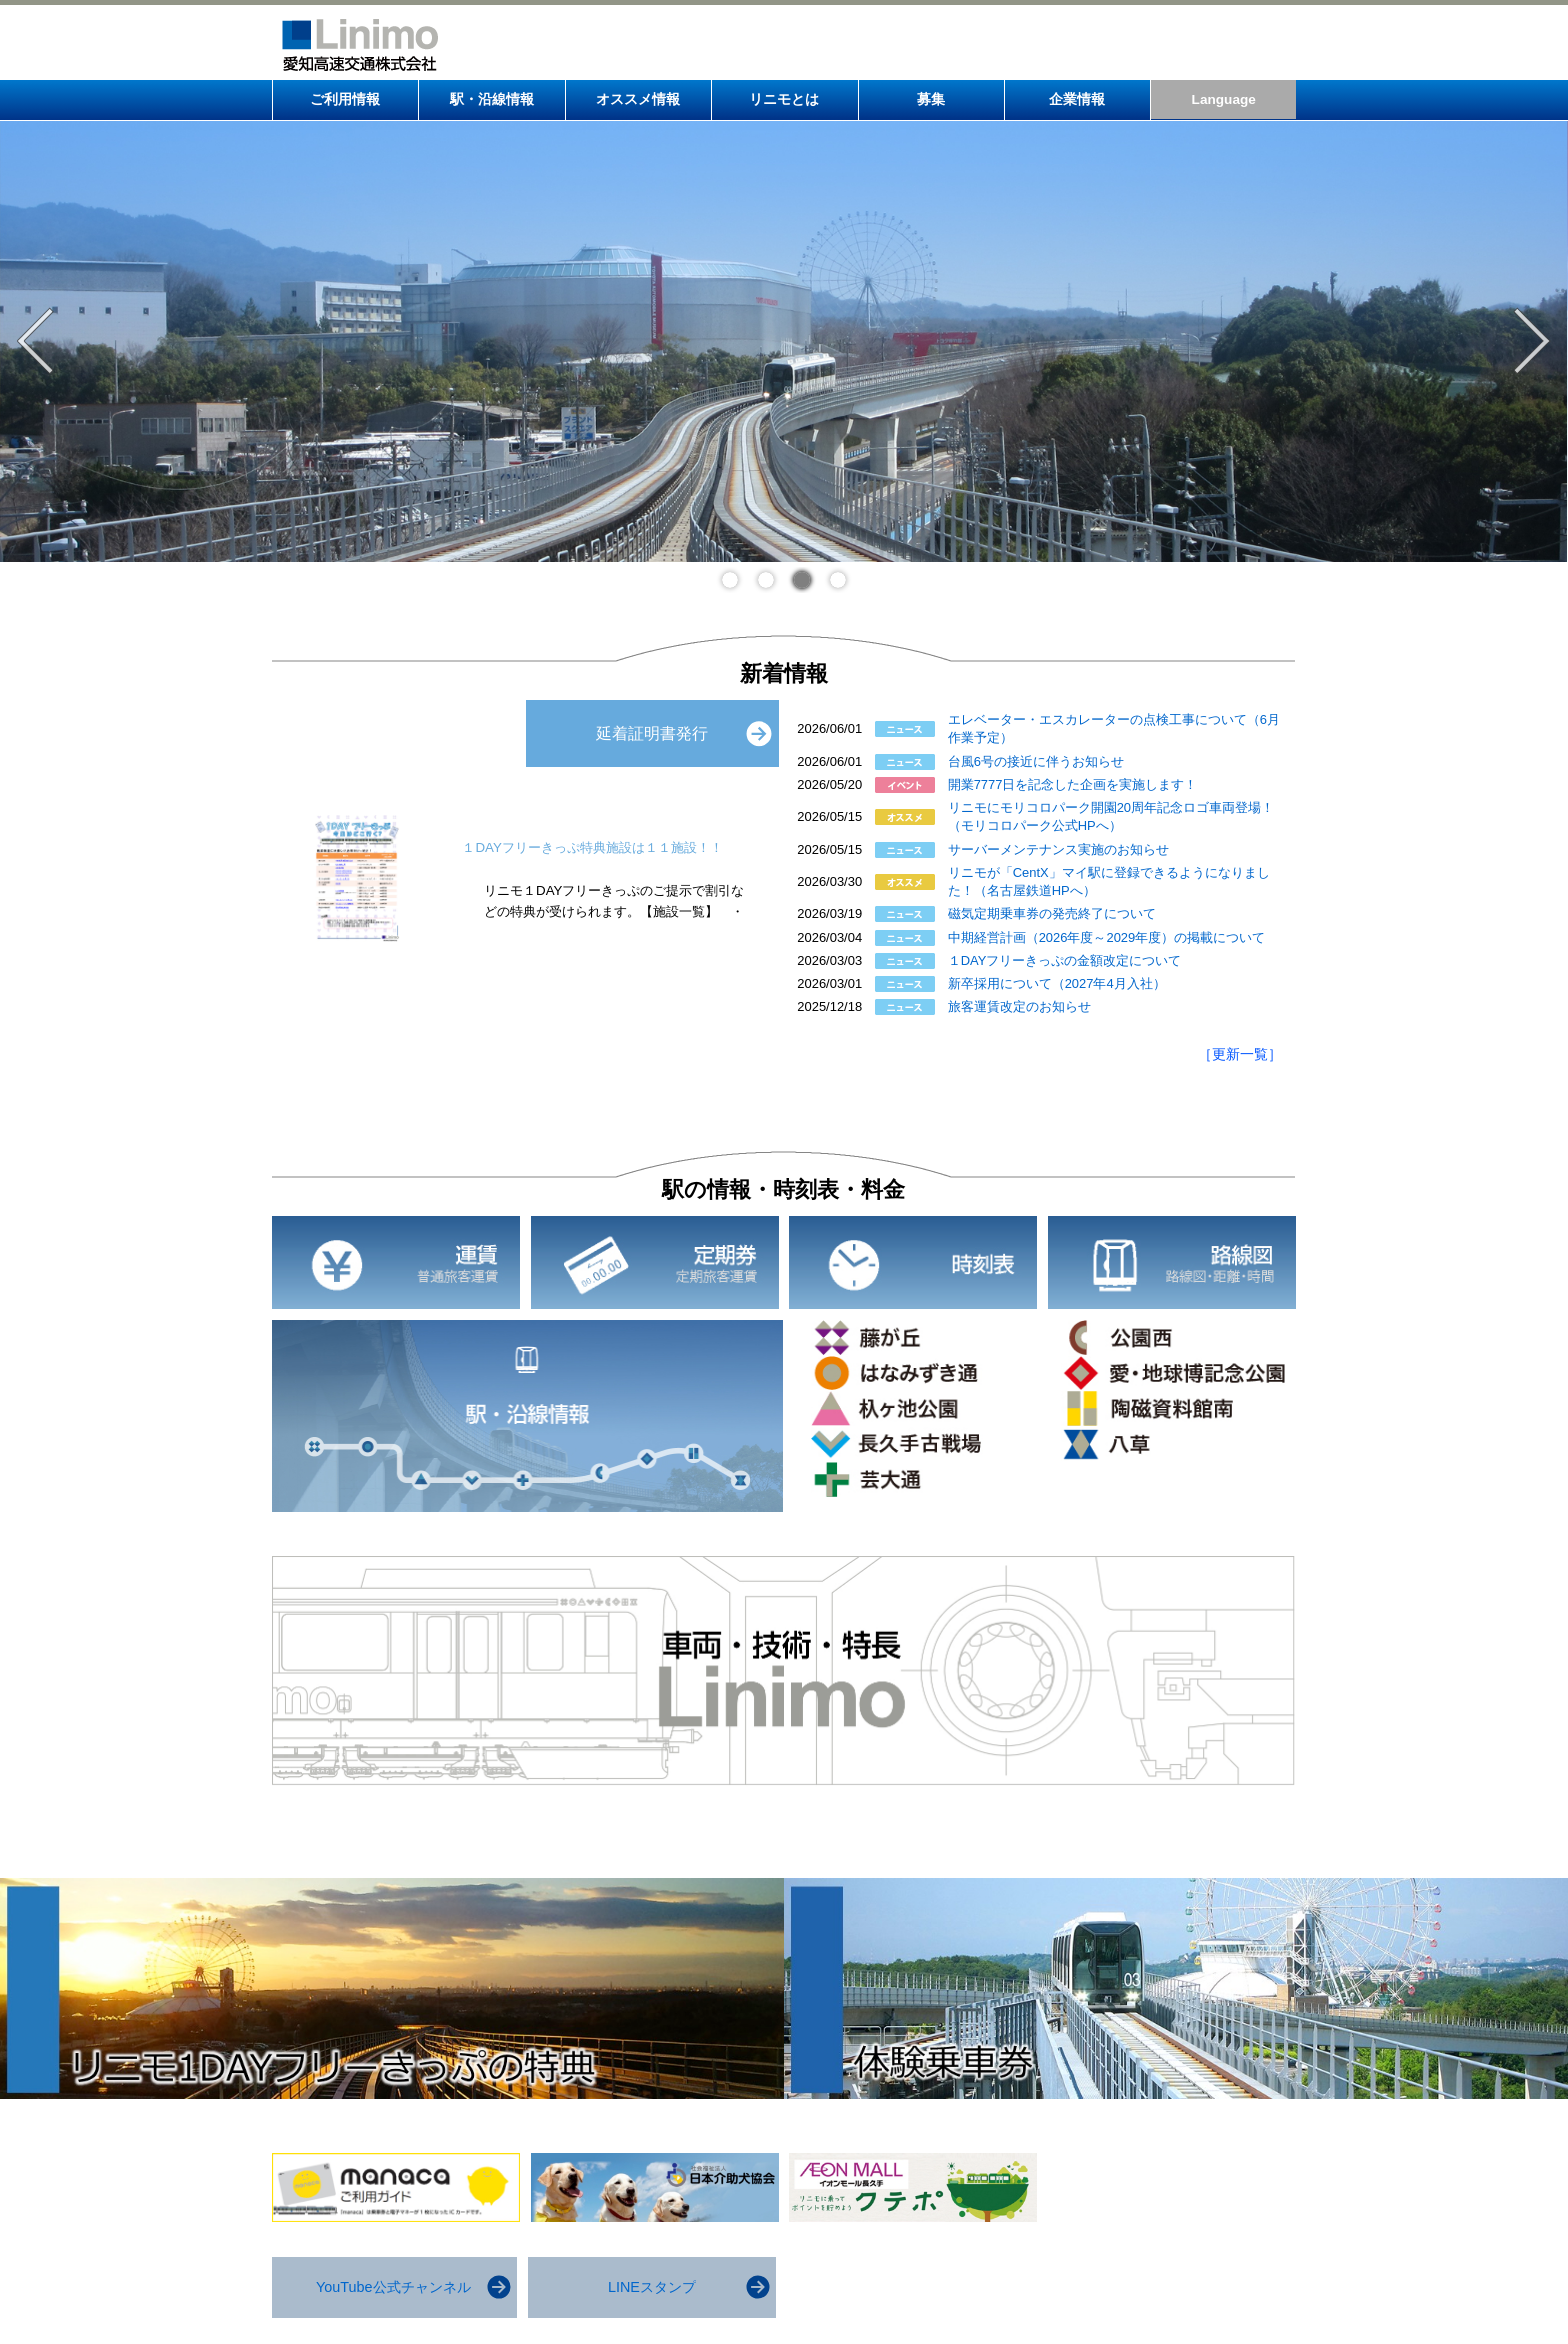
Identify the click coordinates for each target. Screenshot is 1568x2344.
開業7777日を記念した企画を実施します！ (1073, 784)
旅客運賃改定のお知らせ (1019, 1006)
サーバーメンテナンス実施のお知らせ (1058, 849)
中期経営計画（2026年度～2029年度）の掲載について (1107, 937)
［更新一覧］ (1240, 1054)
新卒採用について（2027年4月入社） (1057, 983)
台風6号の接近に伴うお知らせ (1036, 761)
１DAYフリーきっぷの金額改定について (1065, 960)
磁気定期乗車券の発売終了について (1052, 913)
